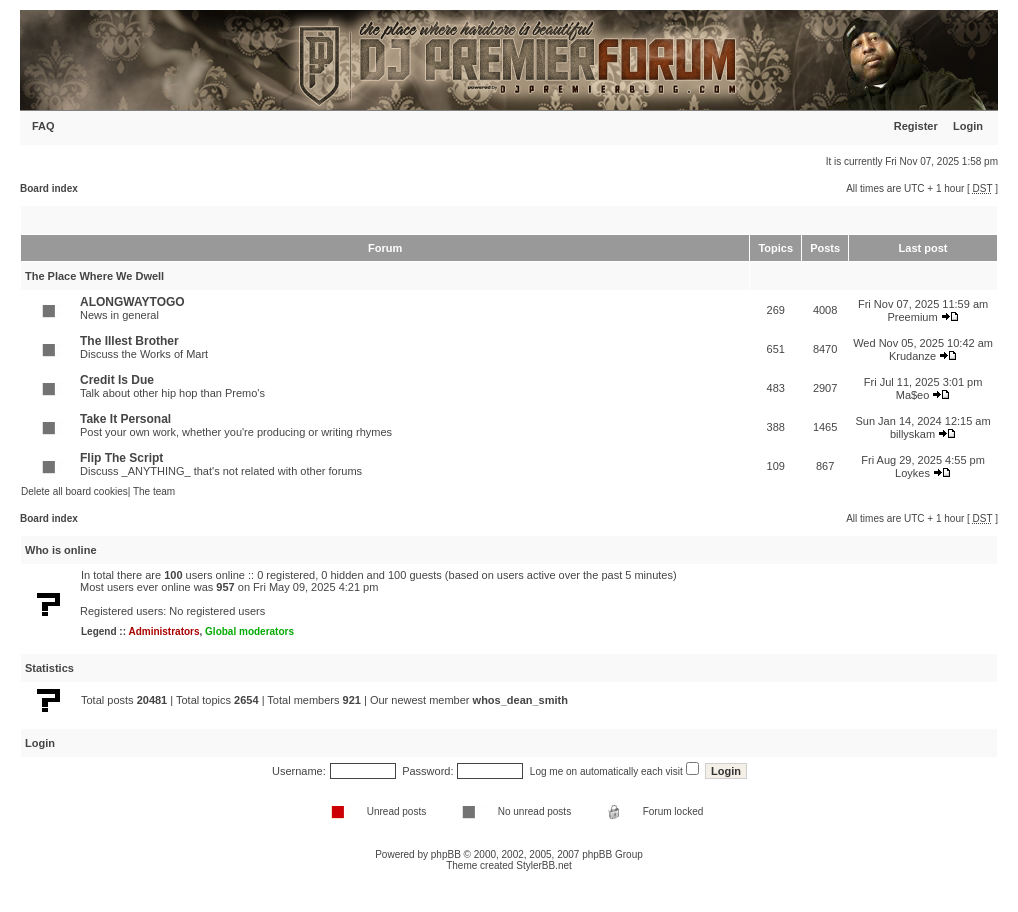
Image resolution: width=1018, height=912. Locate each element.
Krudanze (912, 356)
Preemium (912, 317)
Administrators (163, 631)
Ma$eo (913, 395)
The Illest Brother (129, 341)
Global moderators (249, 631)
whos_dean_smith (520, 700)
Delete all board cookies (74, 491)
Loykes (912, 473)
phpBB (446, 854)
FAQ (43, 126)
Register (916, 126)
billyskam (912, 434)
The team (154, 491)
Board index (49, 188)
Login (968, 126)
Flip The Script (121, 458)
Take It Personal (125, 419)
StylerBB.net (544, 865)
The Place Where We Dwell (94, 276)
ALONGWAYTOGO (132, 302)
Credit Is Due (117, 380)
